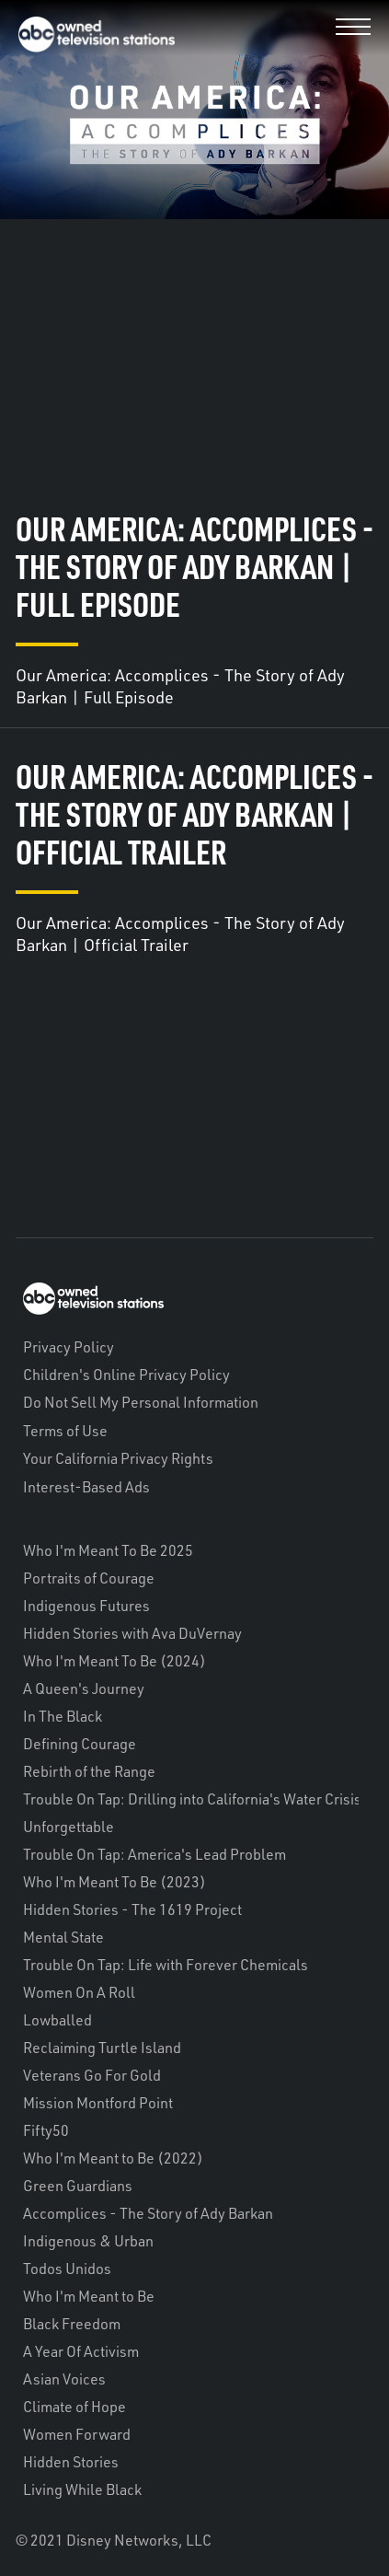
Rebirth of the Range (89, 1771)
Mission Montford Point (98, 2103)
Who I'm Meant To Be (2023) (114, 1882)
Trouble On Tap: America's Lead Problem (154, 1854)
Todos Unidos (67, 2268)
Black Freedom (71, 2324)
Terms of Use (65, 1430)
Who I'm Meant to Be (88, 2296)
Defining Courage (79, 1744)
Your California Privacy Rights (118, 1458)
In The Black (62, 1716)
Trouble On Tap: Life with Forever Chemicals (165, 1964)
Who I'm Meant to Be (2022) (113, 2158)
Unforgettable (68, 1826)
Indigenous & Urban (88, 2241)
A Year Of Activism (81, 2351)
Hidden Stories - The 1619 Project (132, 1909)
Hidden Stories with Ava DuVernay (132, 1633)
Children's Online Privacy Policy (126, 1374)
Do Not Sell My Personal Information (140, 1402)
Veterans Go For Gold (92, 2075)
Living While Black (82, 2489)
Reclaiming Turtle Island (102, 2047)
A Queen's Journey (83, 1688)
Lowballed (57, 2020)
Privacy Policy (68, 1347)
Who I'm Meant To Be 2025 (108, 1550)
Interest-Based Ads (86, 1487)
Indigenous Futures (86, 1605)
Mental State (63, 1937)
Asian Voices (64, 2379)
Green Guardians (77, 2185)
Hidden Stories (71, 2462)
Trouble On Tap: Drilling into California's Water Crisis (192, 1799)
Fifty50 (46, 2130)
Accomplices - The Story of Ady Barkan (148, 2213)
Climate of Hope (74, 2406)
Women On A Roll (79, 1992)
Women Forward (77, 2434)
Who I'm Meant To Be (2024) (114, 1661)
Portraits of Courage (88, 1578)
